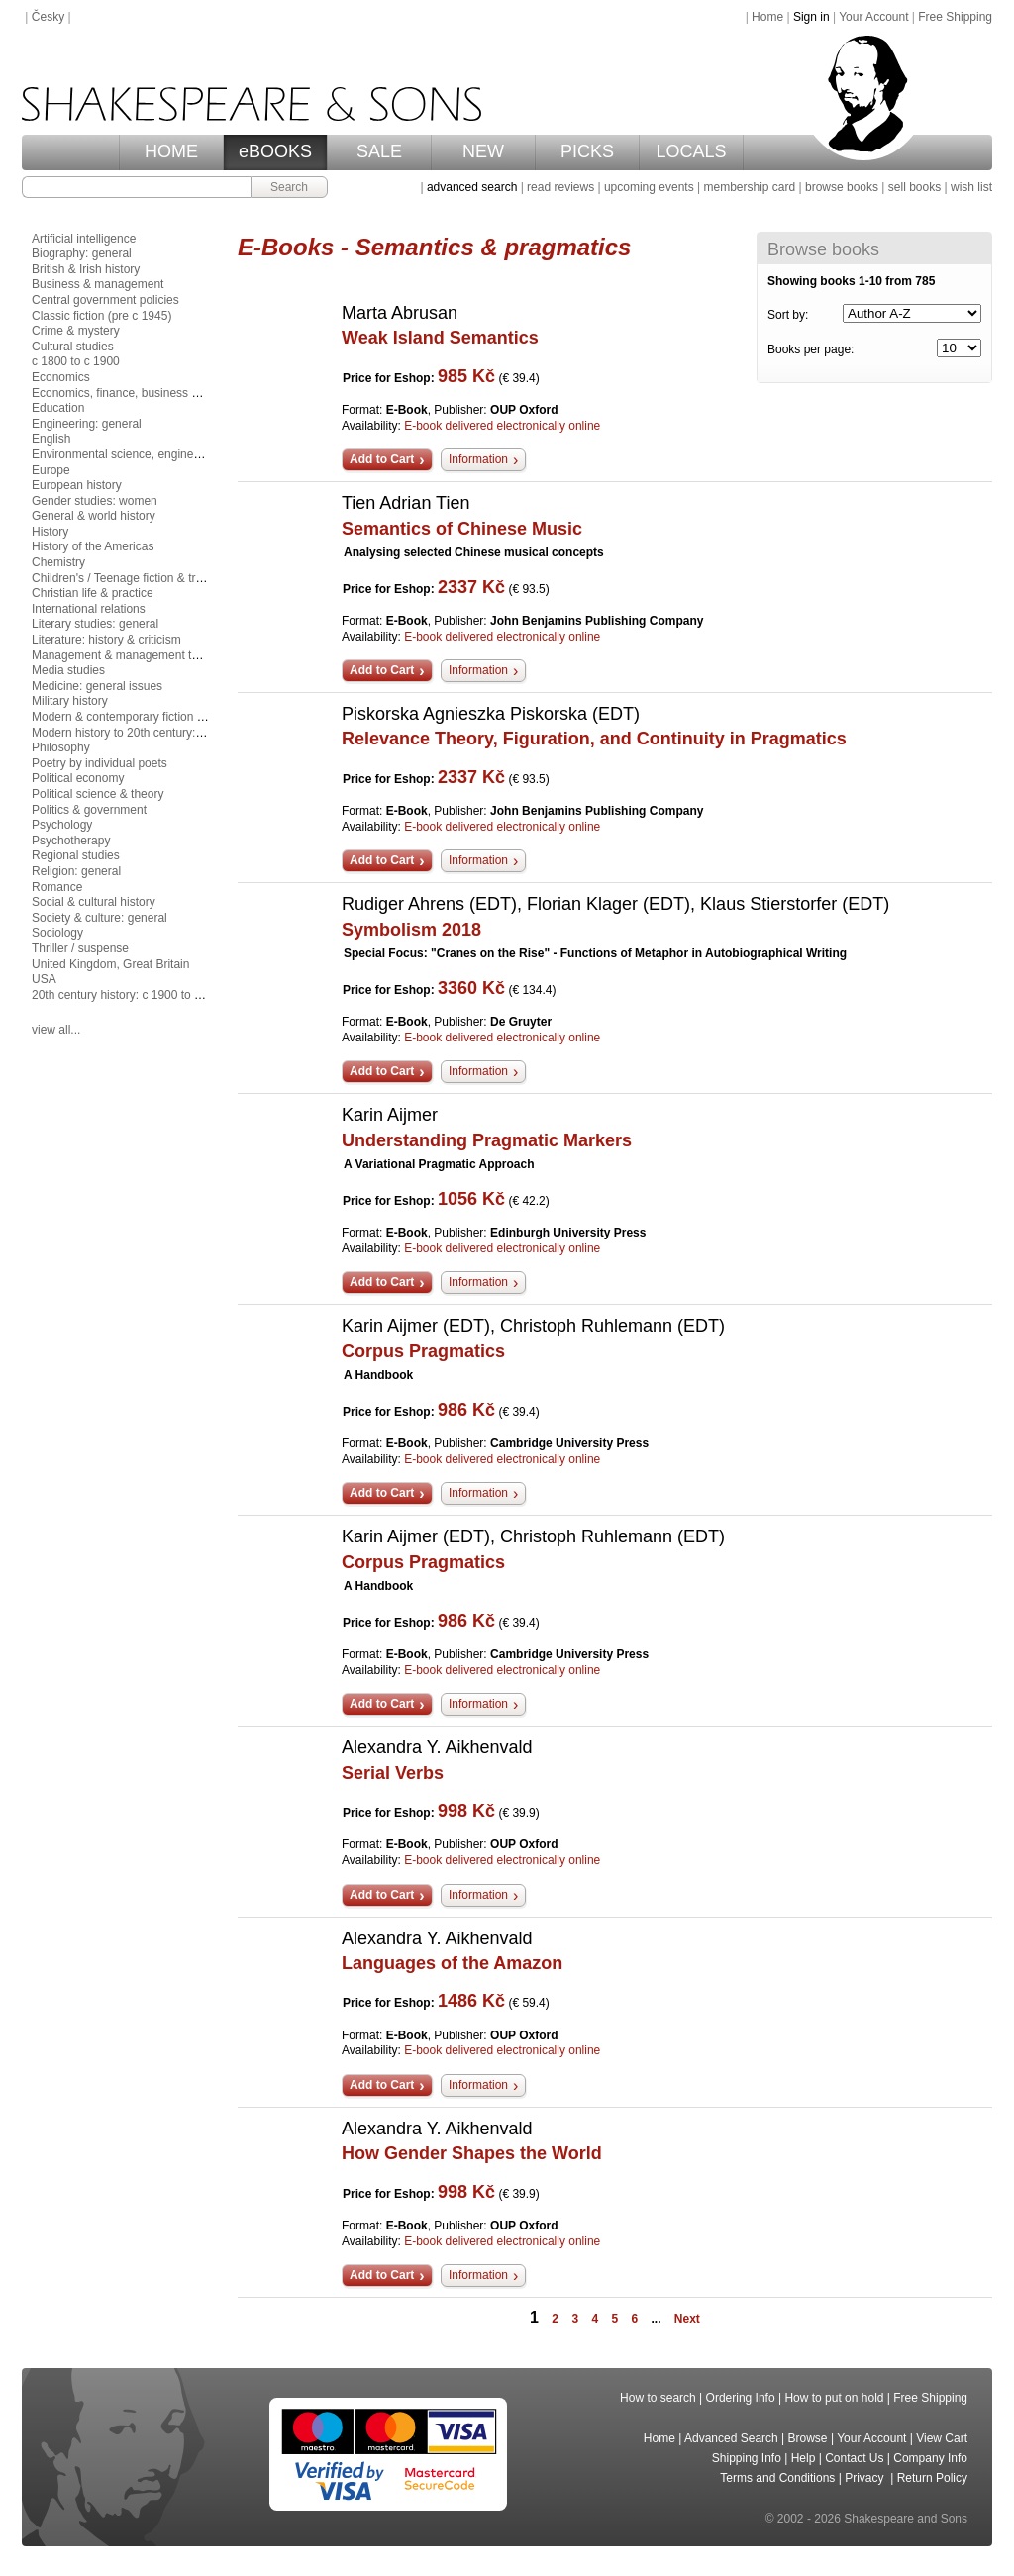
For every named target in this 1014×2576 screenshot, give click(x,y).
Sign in (811, 17)
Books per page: (810, 349)
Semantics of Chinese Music (462, 529)
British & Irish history (86, 269)
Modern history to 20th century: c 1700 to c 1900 (159, 733)
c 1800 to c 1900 (76, 361)
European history (77, 485)
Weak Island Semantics (440, 337)
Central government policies (105, 300)
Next (687, 2319)
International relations (89, 609)
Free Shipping (955, 17)
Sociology (57, 933)
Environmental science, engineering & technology (162, 454)
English (51, 439)
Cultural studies (73, 346)
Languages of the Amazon (452, 1963)
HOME (171, 151)
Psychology (62, 825)
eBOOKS (275, 151)
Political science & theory (97, 794)
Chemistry (58, 562)
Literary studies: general (95, 624)
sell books (914, 187)
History (50, 532)
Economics (61, 377)
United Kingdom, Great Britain (110, 964)
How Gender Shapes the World (472, 2153)
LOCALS (691, 151)
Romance (57, 887)
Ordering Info (740, 2398)
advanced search (472, 187)
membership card (749, 187)
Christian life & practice (92, 593)
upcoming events (649, 187)
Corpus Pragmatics (423, 1351)
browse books (841, 187)
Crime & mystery (76, 331)
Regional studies (76, 855)
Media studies (68, 670)
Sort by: (787, 315)
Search (289, 187)
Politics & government (89, 810)
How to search (658, 2398)
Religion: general (76, 871)
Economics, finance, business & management (152, 393)
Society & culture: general (99, 918)
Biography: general (82, 253)
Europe (51, 470)
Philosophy (61, 747)
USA (44, 979)
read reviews (560, 187)
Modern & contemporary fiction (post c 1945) (149, 717)
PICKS (587, 151)
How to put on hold (833, 2398)
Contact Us (854, 2458)
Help (803, 2458)
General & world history (93, 516)
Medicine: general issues (97, 686)
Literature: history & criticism (106, 639)
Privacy (866, 2478)
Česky (48, 17)
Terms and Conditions (777, 2478)
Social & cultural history (93, 902)
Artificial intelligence (84, 239)
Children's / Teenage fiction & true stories (140, 578)
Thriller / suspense (80, 948)
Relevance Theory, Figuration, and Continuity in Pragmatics (594, 738)
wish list (971, 187)
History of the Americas (92, 546)
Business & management (97, 284)
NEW (483, 151)
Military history (70, 701)
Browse (808, 2438)
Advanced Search (731, 2438)
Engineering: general (87, 424)
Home (767, 17)
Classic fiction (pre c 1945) (101, 316)
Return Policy (932, 2478)
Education (58, 408)
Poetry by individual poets (99, 763)
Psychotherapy (71, 840)
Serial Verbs (393, 1773)
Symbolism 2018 (411, 930)
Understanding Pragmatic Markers (487, 1140)
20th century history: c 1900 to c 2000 (131, 995)
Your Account (873, 17)
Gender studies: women (94, 501)
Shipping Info (746, 2458)
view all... (56, 1030)
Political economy (78, 778)
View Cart (941, 2438)
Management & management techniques (139, 655)
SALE (379, 151)
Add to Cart (382, 459)
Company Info (930, 2458)
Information (478, 459)
